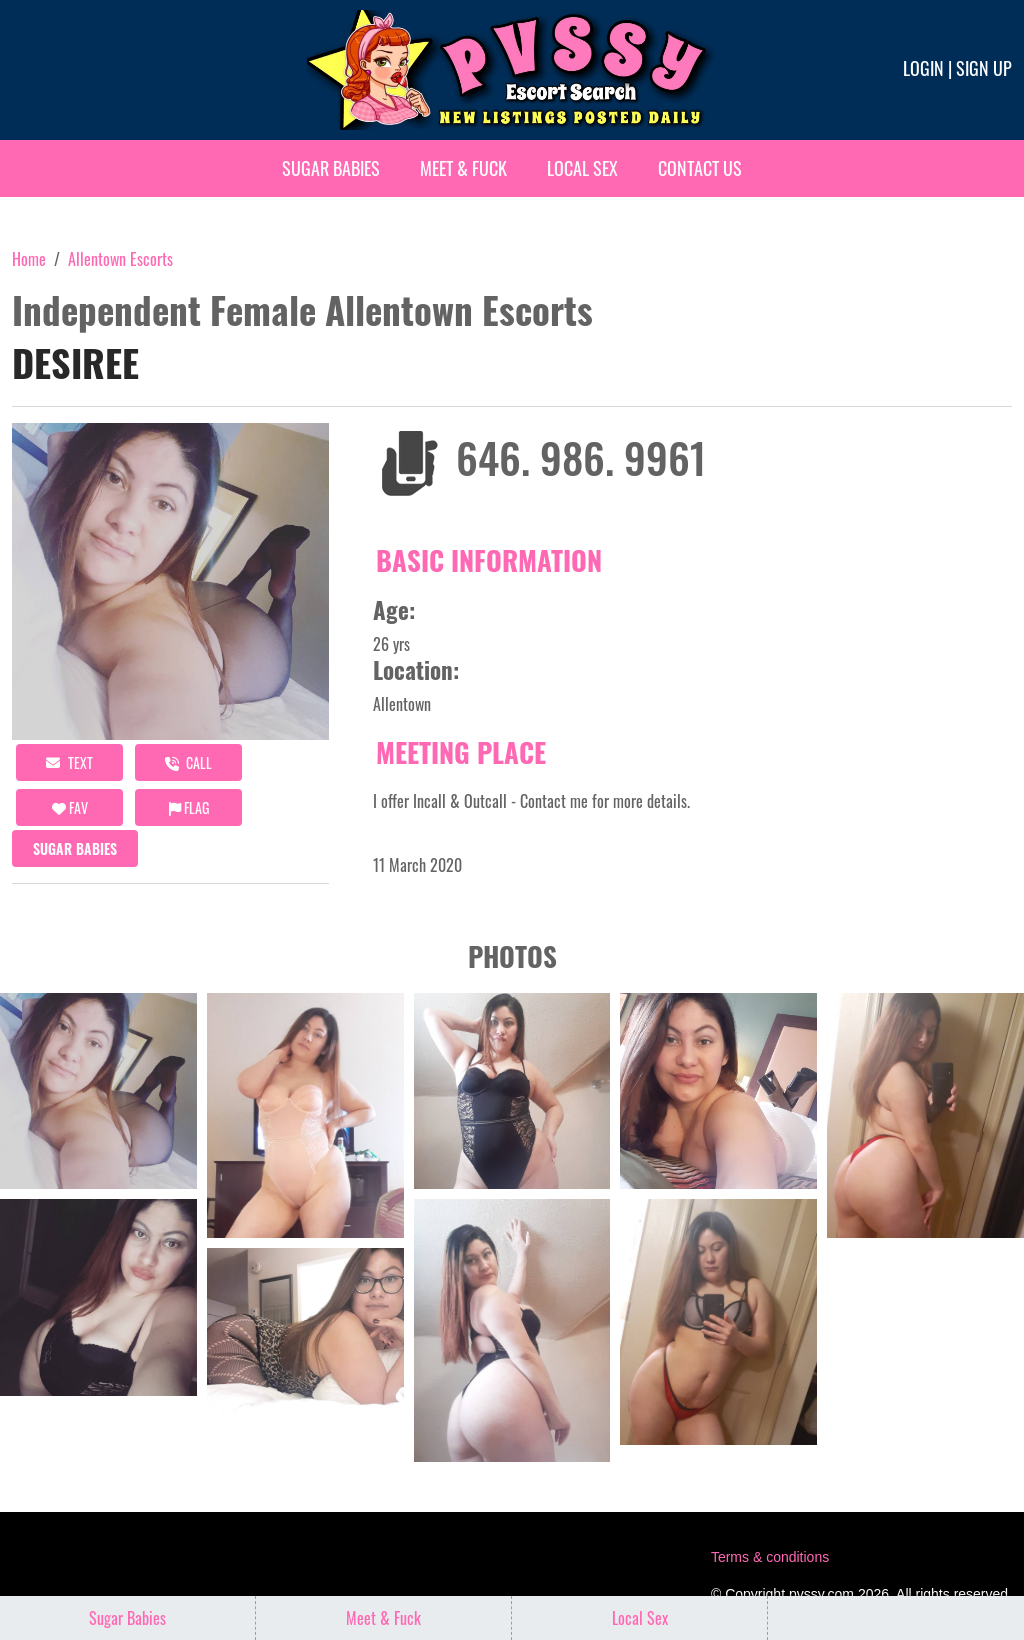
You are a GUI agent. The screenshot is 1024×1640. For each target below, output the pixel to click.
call (188, 762)
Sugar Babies (331, 168)
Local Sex (582, 168)
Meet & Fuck (463, 168)
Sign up (984, 68)
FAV (70, 807)
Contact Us (700, 168)
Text (69, 762)
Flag (189, 807)
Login (923, 68)
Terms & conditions (770, 1557)
